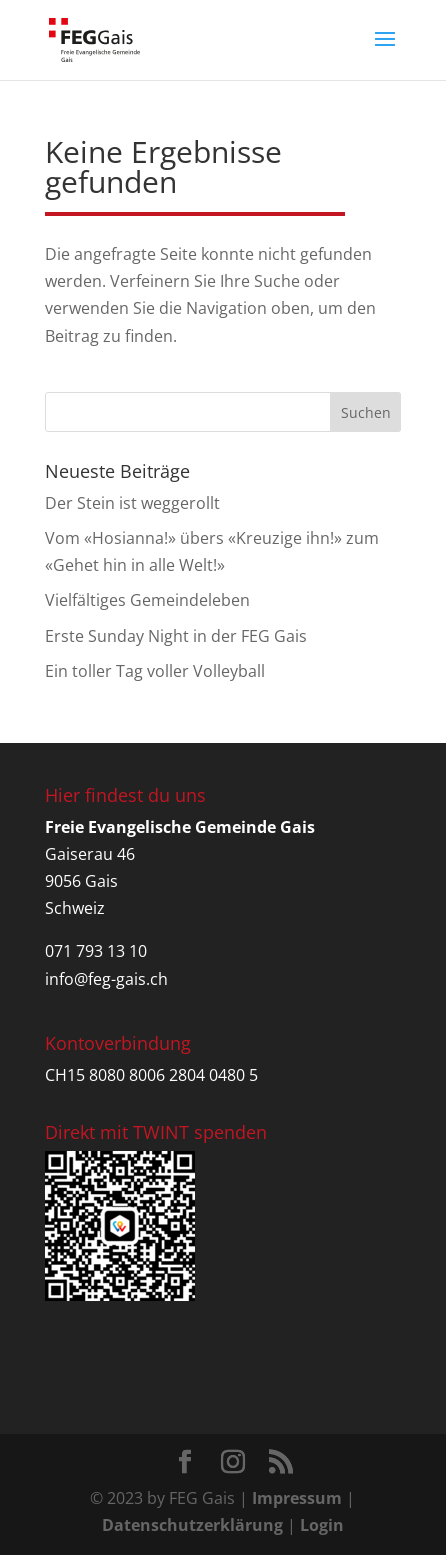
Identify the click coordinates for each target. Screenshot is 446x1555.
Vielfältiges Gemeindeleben (147, 600)
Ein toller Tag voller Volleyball (155, 671)
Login (322, 1525)
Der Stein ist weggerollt (132, 503)
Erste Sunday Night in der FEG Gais (176, 636)
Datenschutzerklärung (192, 1525)
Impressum (297, 1498)
